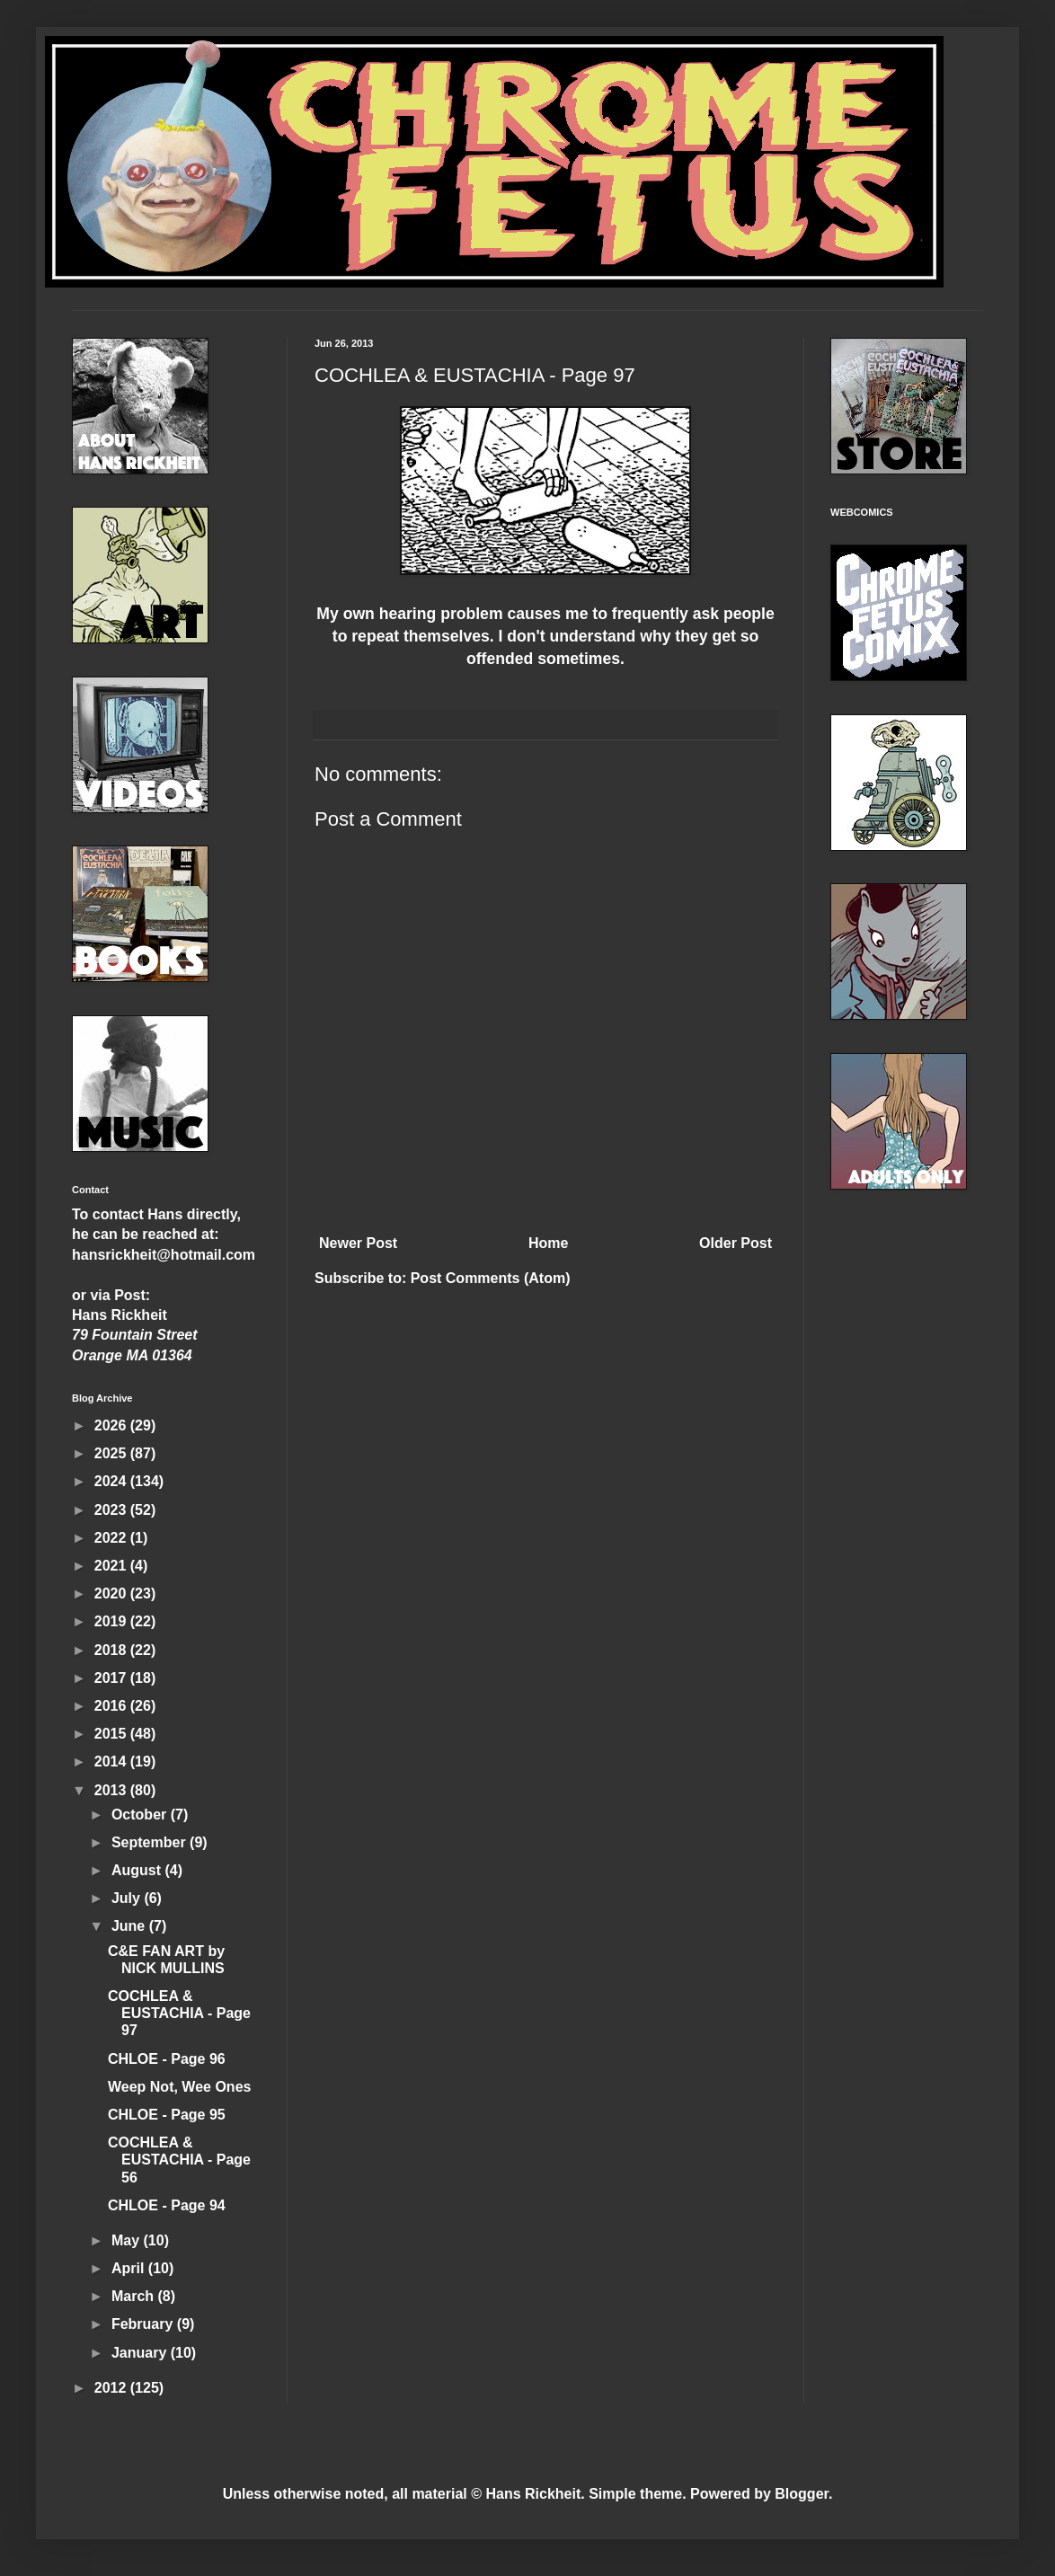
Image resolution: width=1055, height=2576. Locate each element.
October (141, 1814)
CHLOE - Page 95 (167, 2114)
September (150, 1842)
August (138, 1870)
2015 (112, 1733)
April (129, 2268)
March (134, 2296)
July (127, 1898)
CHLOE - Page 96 (167, 2059)
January (141, 2352)
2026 (112, 1425)
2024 (112, 1481)
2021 (112, 1565)
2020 (112, 1593)
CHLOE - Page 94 (167, 2205)
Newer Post (358, 1243)
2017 (112, 1678)
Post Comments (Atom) (491, 1278)
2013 (112, 1790)
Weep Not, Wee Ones (179, 2086)
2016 (112, 1705)
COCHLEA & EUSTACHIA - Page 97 (179, 2013)
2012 (112, 2387)
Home (548, 1243)
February (144, 2324)
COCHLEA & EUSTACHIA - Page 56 (179, 2159)
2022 (112, 1537)
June (130, 1926)
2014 (112, 1761)
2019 (112, 1621)
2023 (112, 1510)
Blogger (802, 2493)
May (127, 2240)
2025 (112, 1453)
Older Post (735, 1243)
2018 (112, 1650)
